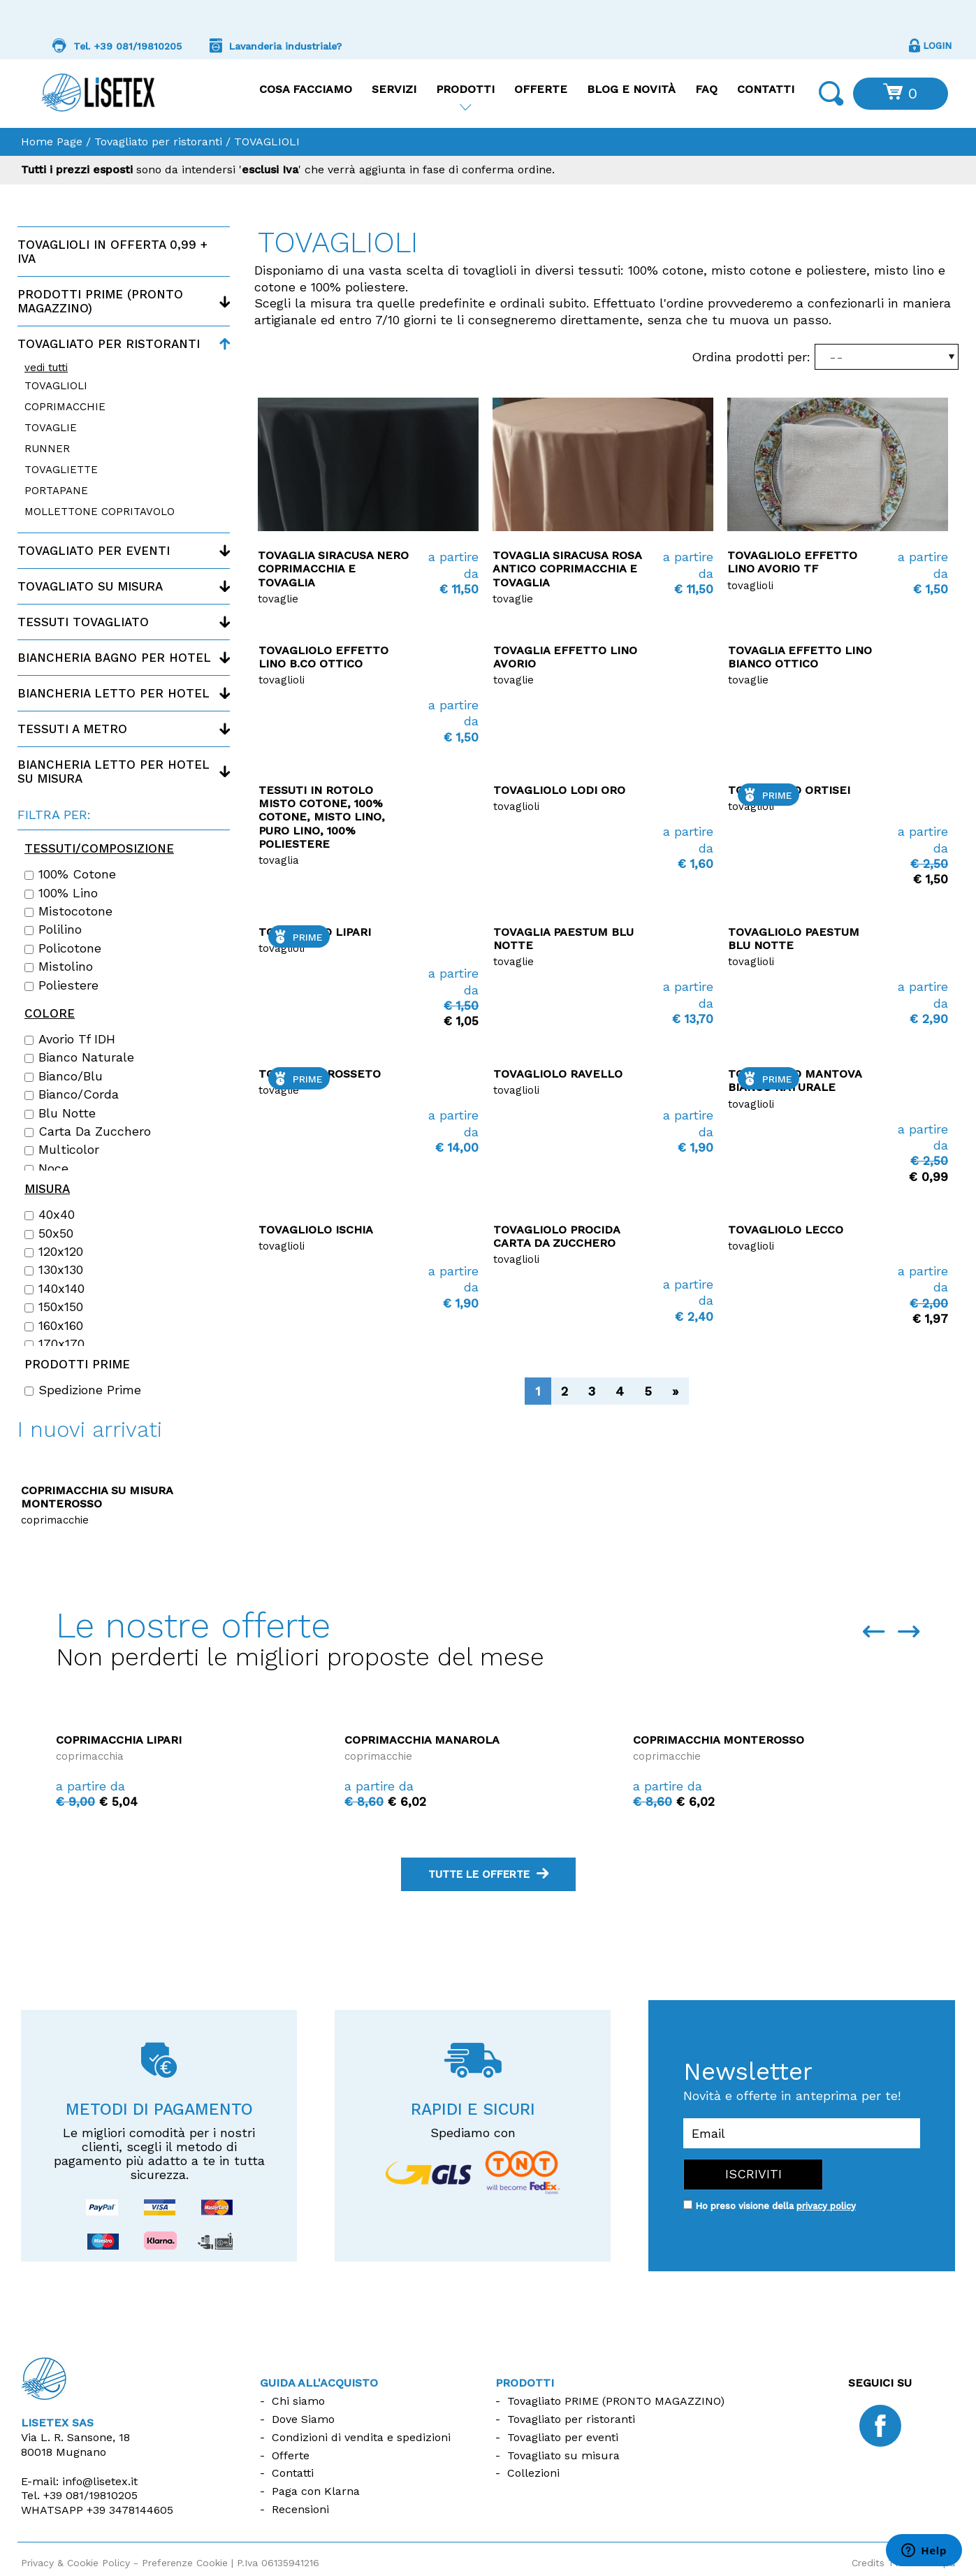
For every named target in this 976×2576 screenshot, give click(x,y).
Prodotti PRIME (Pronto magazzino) (100, 301)
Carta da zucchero (87, 1131)
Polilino (53, 929)
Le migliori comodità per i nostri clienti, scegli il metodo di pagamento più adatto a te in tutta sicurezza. (159, 2153)
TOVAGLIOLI (55, 385)
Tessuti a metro (72, 729)
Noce (46, 1168)
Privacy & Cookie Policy (75, 2562)
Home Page (51, 141)
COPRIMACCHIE (64, 406)
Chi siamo (298, 2401)
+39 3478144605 (130, 2510)
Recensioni (300, 2509)
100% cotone (70, 874)
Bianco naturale (79, 1057)
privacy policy (826, 2206)
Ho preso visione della (775, 2206)
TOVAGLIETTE (61, 469)
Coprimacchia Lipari (399, 1739)
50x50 (48, 1233)
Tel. (79, 2495)
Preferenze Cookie (185, 2562)
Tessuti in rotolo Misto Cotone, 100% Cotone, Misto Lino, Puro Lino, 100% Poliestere (321, 817)
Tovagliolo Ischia (315, 1229)
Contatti (765, 89)
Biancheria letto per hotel (113, 693)
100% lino (61, 893)
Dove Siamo (303, 2419)
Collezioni (533, 2473)
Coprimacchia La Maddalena (138, 1739)
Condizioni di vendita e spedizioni (361, 2437)
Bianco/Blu (63, 1076)
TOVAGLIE (50, 427)
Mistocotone (68, 911)
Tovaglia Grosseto (319, 1073)
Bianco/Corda (71, 1094)
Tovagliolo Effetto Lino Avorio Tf (792, 562)
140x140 (54, 1288)
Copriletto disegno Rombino (99, 1490)
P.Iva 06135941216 (278, 2562)
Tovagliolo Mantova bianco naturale (794, 1080)
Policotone (62, 948)
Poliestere (61, 985)
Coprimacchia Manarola (702, 1739)
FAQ (706, 89)
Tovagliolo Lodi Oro (559, 790)
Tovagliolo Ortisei (789, 790)
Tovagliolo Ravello (557, 1073)
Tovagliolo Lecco (785, 1229)
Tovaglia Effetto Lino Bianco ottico (800, 657)
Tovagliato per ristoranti (158, 141)
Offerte (540, 89)
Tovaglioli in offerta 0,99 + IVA (112, 252)
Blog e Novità (631, 89)
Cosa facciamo (305, 89)
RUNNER (47, 448)
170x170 (54, 1344)
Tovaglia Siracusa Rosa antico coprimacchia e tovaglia (567, 568)
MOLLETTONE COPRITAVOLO (99, 511)
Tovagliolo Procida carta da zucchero (556, 1236)
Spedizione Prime (82, 1390)
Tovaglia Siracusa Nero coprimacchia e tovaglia (333, 568)
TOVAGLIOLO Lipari (314, 932)
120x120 (53, 1251)
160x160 (53, 1325)
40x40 (49, 1214)
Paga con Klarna (316, 2491)
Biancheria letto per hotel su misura (113, 772)
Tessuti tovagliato (83, 622)
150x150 (53, 1307)
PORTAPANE (56, 490)
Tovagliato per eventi (93, 551)
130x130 (53, 1270)
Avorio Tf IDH (69, 1039)
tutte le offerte (488, 1874)
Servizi (394, 89)
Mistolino (58, 966)
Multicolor (61, 1149)
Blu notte (60, 1113)
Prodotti (465, 89)
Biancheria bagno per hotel (114, 658)
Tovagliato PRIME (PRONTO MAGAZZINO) (615, 2401)
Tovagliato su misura (90, 586)
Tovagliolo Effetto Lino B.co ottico (323, 657)
